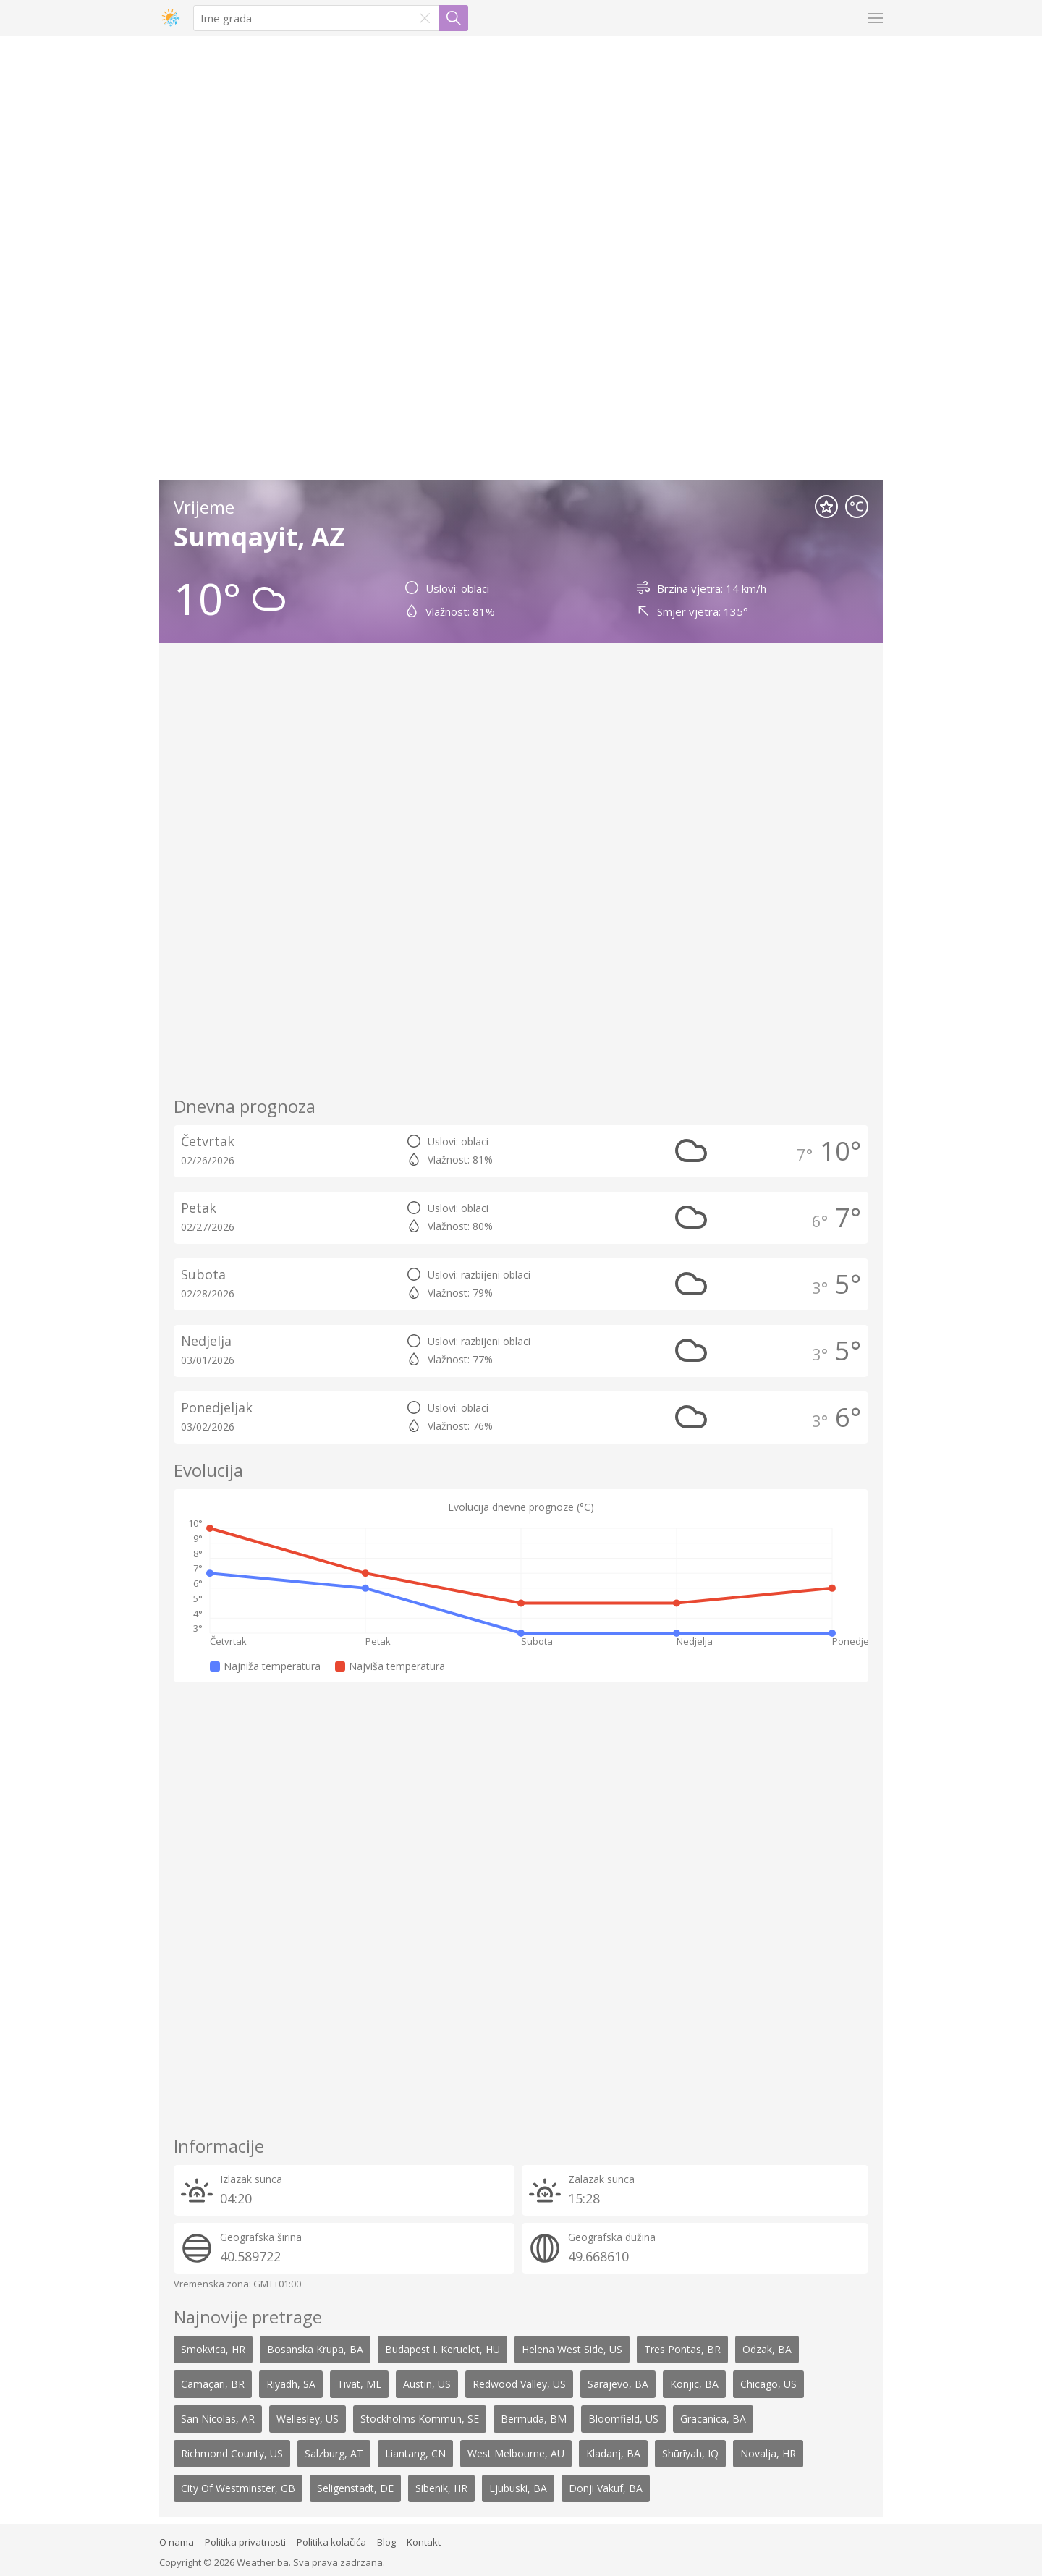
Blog (386, 2542)
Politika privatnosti (245, 2542)
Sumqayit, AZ (259, 536)
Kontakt (424, 2542)
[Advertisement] (267, 260)
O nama (176, 2542)
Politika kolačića (331, 2542)
